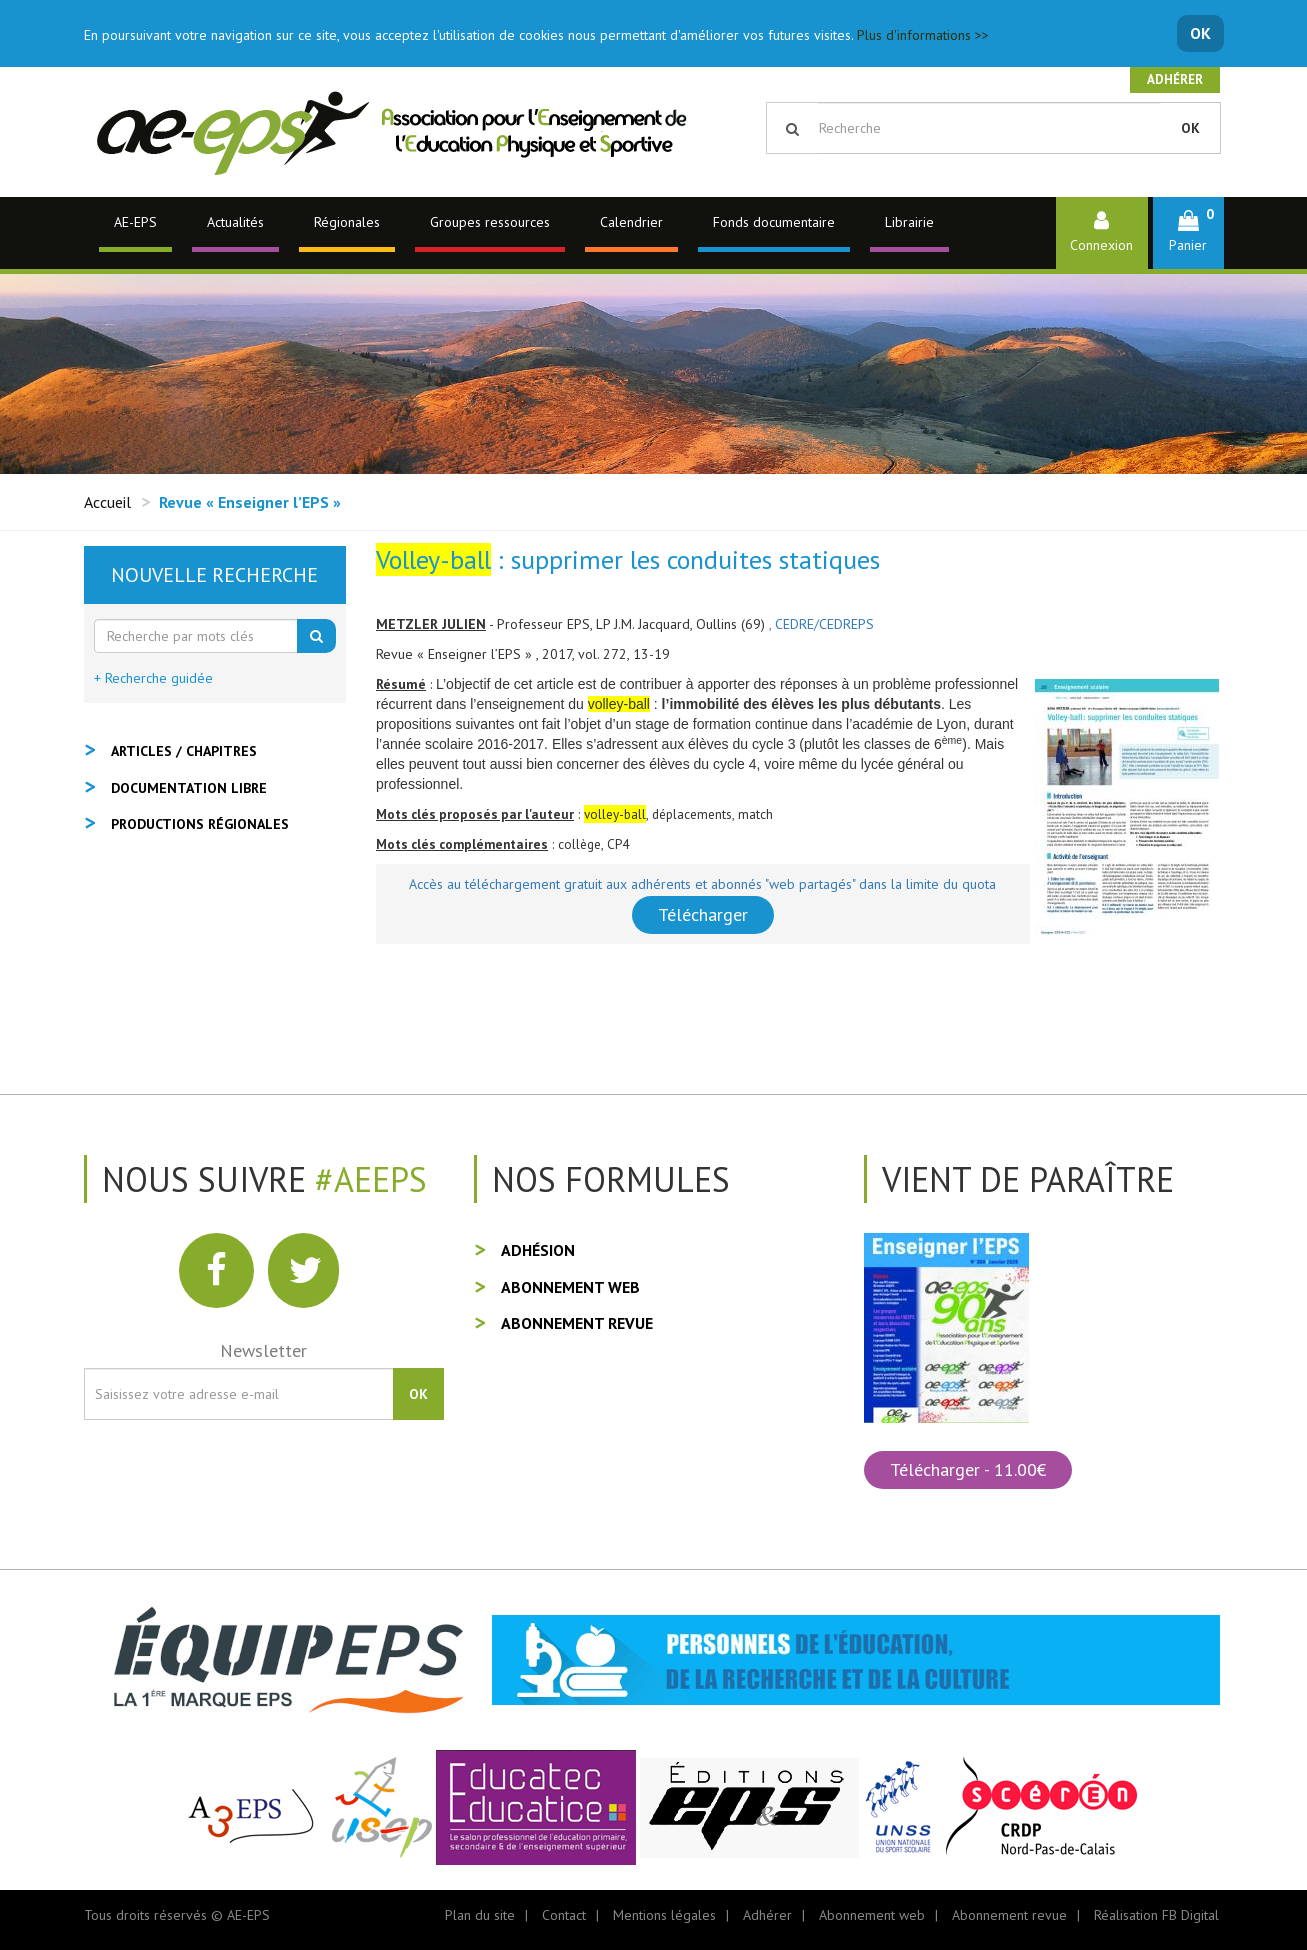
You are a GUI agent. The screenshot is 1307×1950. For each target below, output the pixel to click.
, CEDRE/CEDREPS (821, 624)
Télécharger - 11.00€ (968, 1469)
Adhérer (1175, 79)
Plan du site (480, 1915)
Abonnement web (570, 1287)
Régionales (347, 222)
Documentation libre (189, 788)
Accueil (107, 502)
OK (1200, 33)
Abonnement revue (577, 1323)
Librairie (909, 222)
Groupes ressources (490, 222)
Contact (564, 1915)
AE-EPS (135, 222)
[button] (1188, 232)
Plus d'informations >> (923, 35)
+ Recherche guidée (153, 678)
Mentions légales (664, 1915)
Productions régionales (200, 824)
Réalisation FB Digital (1156, 1915)
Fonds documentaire (774, 222)
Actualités (235, 222)
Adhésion (538, 1250)
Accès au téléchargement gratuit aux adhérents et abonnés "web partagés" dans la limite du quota (702, 884)
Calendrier (631, 222)
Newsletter (263, 1350)
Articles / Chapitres (184, 751)
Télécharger (703, 914)
